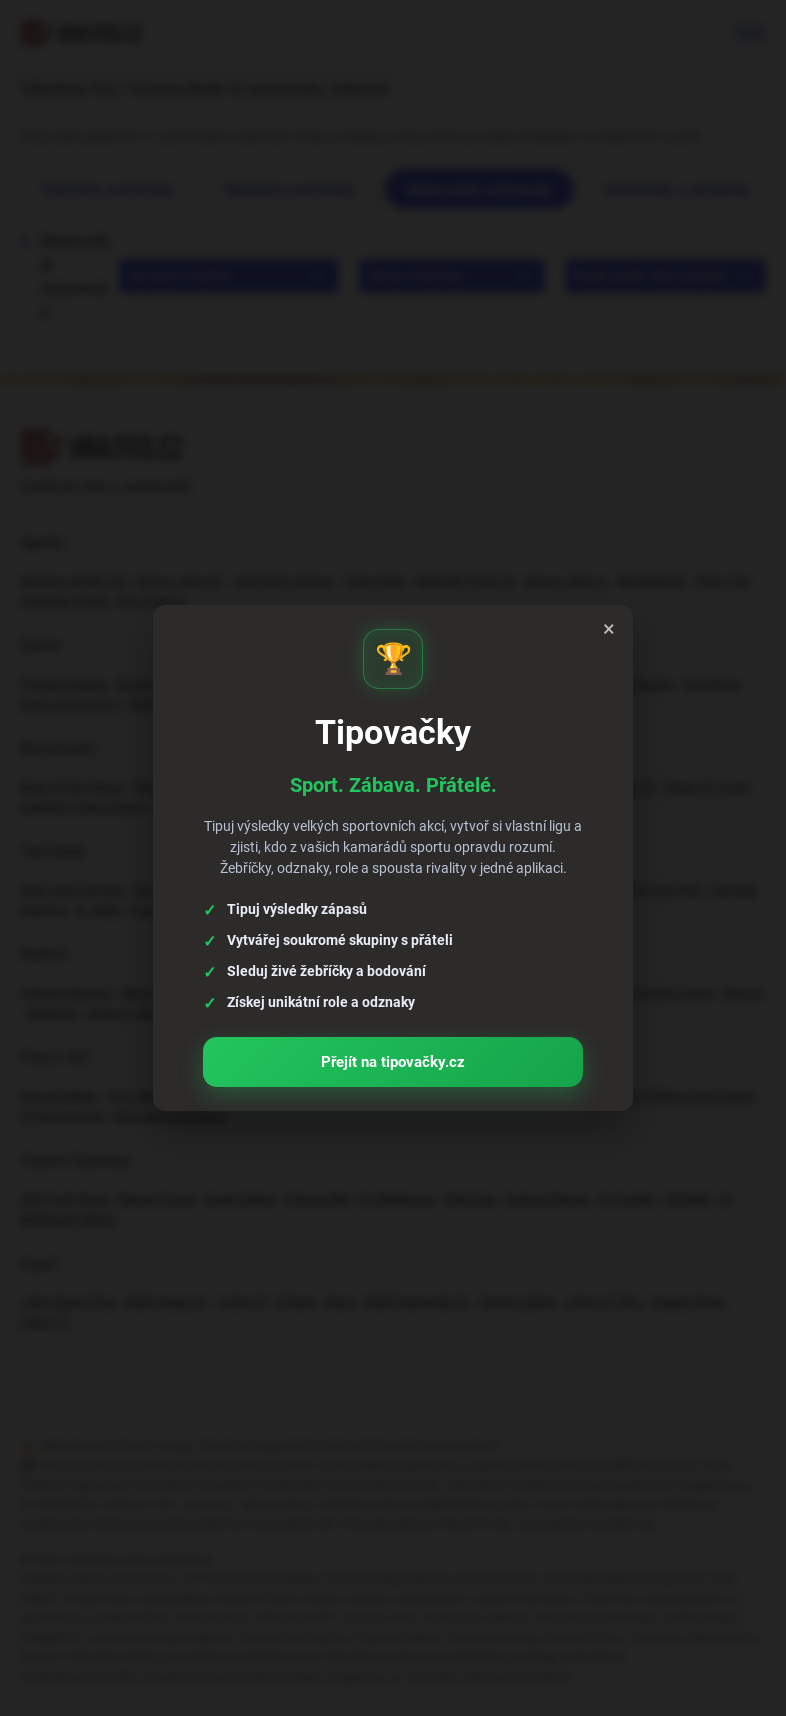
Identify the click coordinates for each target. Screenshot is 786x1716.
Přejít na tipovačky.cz (393, 1054)
